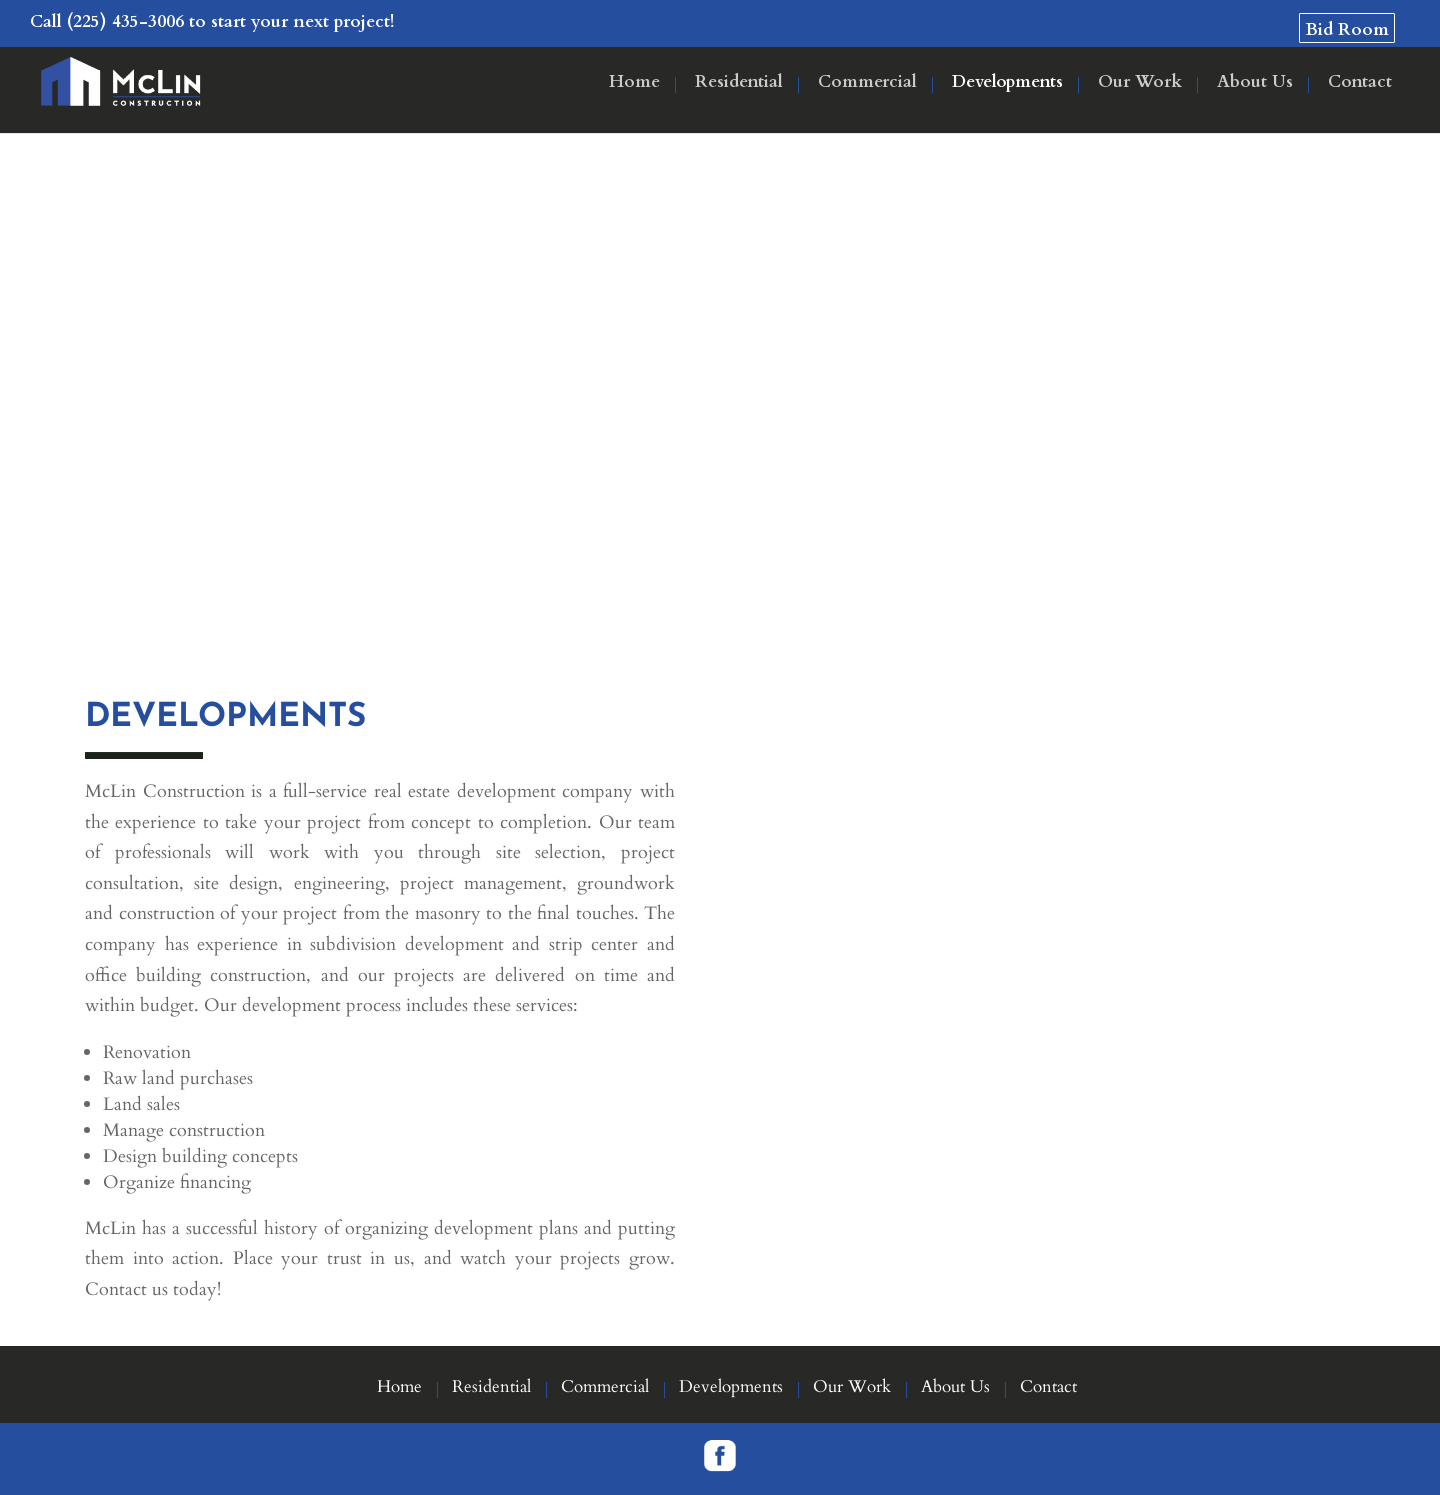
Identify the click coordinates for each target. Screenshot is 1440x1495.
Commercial (867, 83)
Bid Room (1347, 29)
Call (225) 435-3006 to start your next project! (212, 21)
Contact (1360, 83)
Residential (739, 83)
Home (634, 83)
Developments (1007, 83)
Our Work (1140, 83)
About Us (1255, 83)
